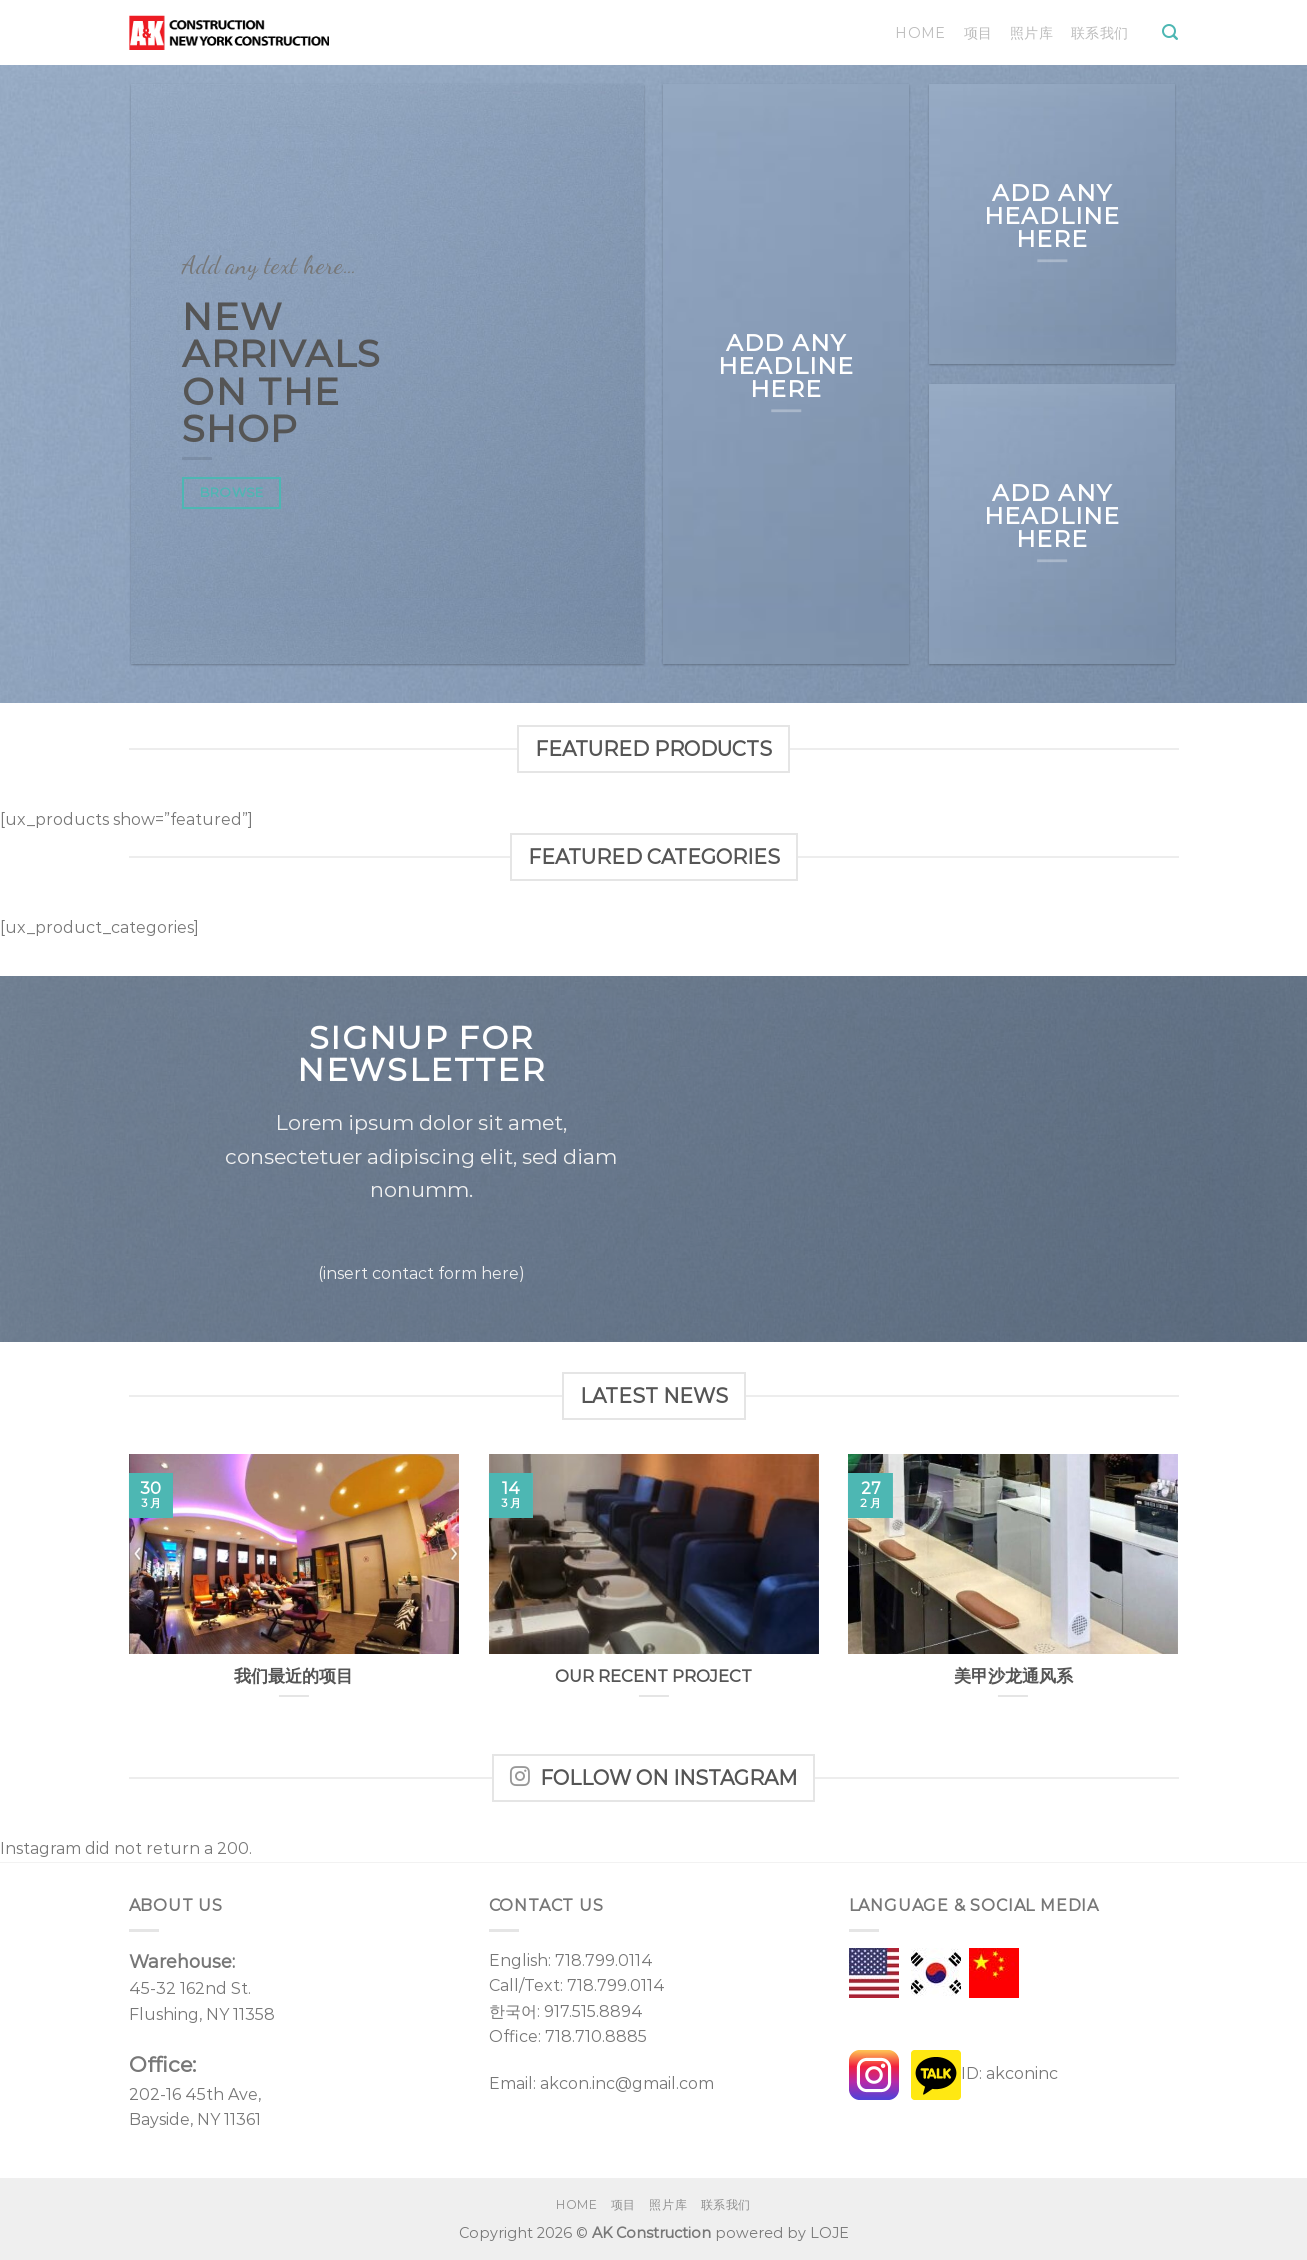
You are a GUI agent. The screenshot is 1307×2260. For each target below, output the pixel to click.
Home (920, 33)
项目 (978, 33)
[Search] (1170, 32)
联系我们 (1099, 33)
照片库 (1031, 33)
